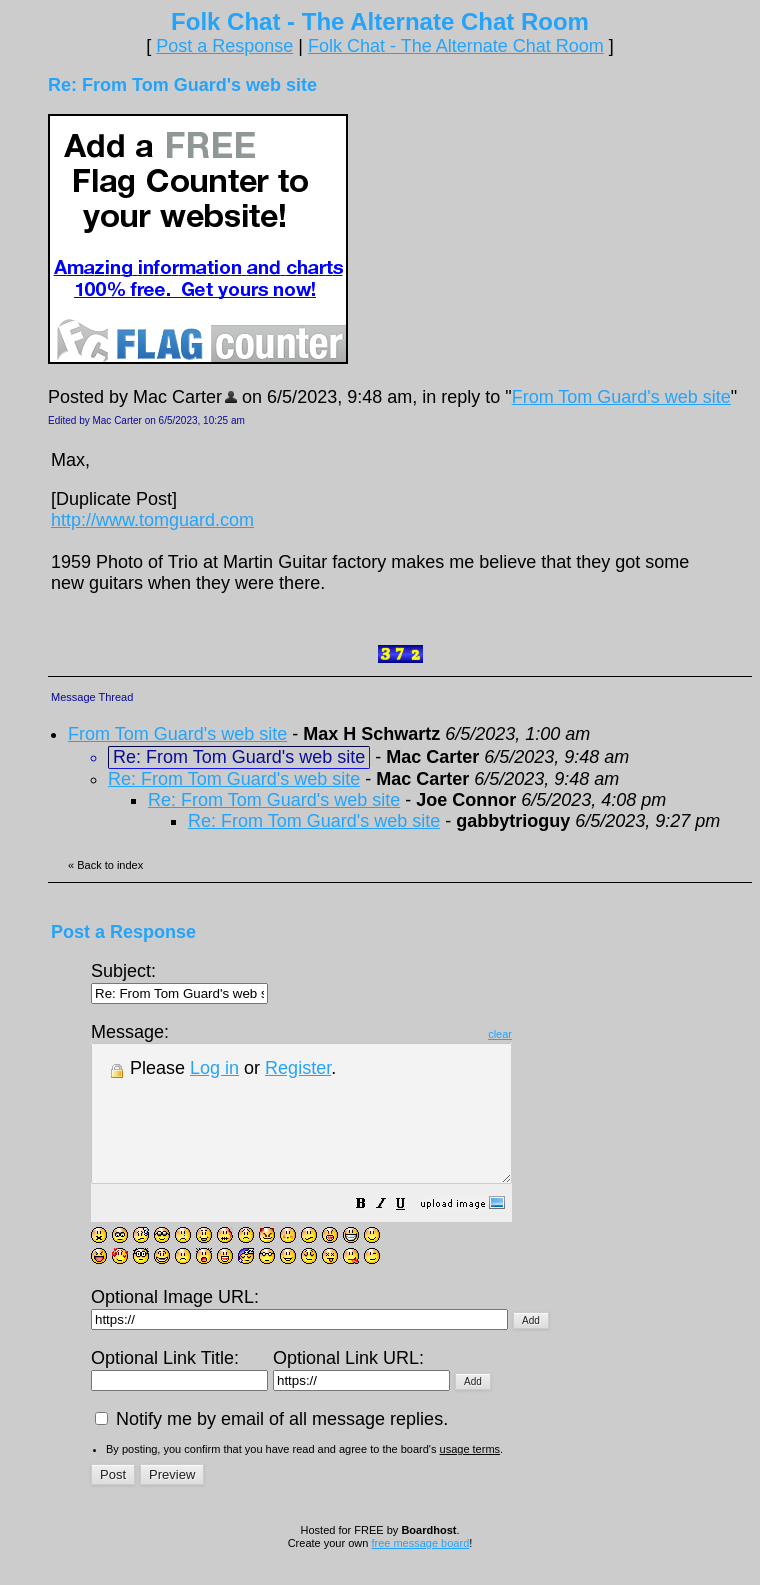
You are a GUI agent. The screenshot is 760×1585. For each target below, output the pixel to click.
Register (298, 1068)
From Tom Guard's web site (621, 397)
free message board (420, 1570)
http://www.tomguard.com (152, 520)
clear (550, 1034)
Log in (214, 1068)
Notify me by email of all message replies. (271, 1446)
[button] (411, 1232)
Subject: (179, 981)
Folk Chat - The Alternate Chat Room (456, 46)
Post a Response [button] (224, 46)
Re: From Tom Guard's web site (234, 779)
